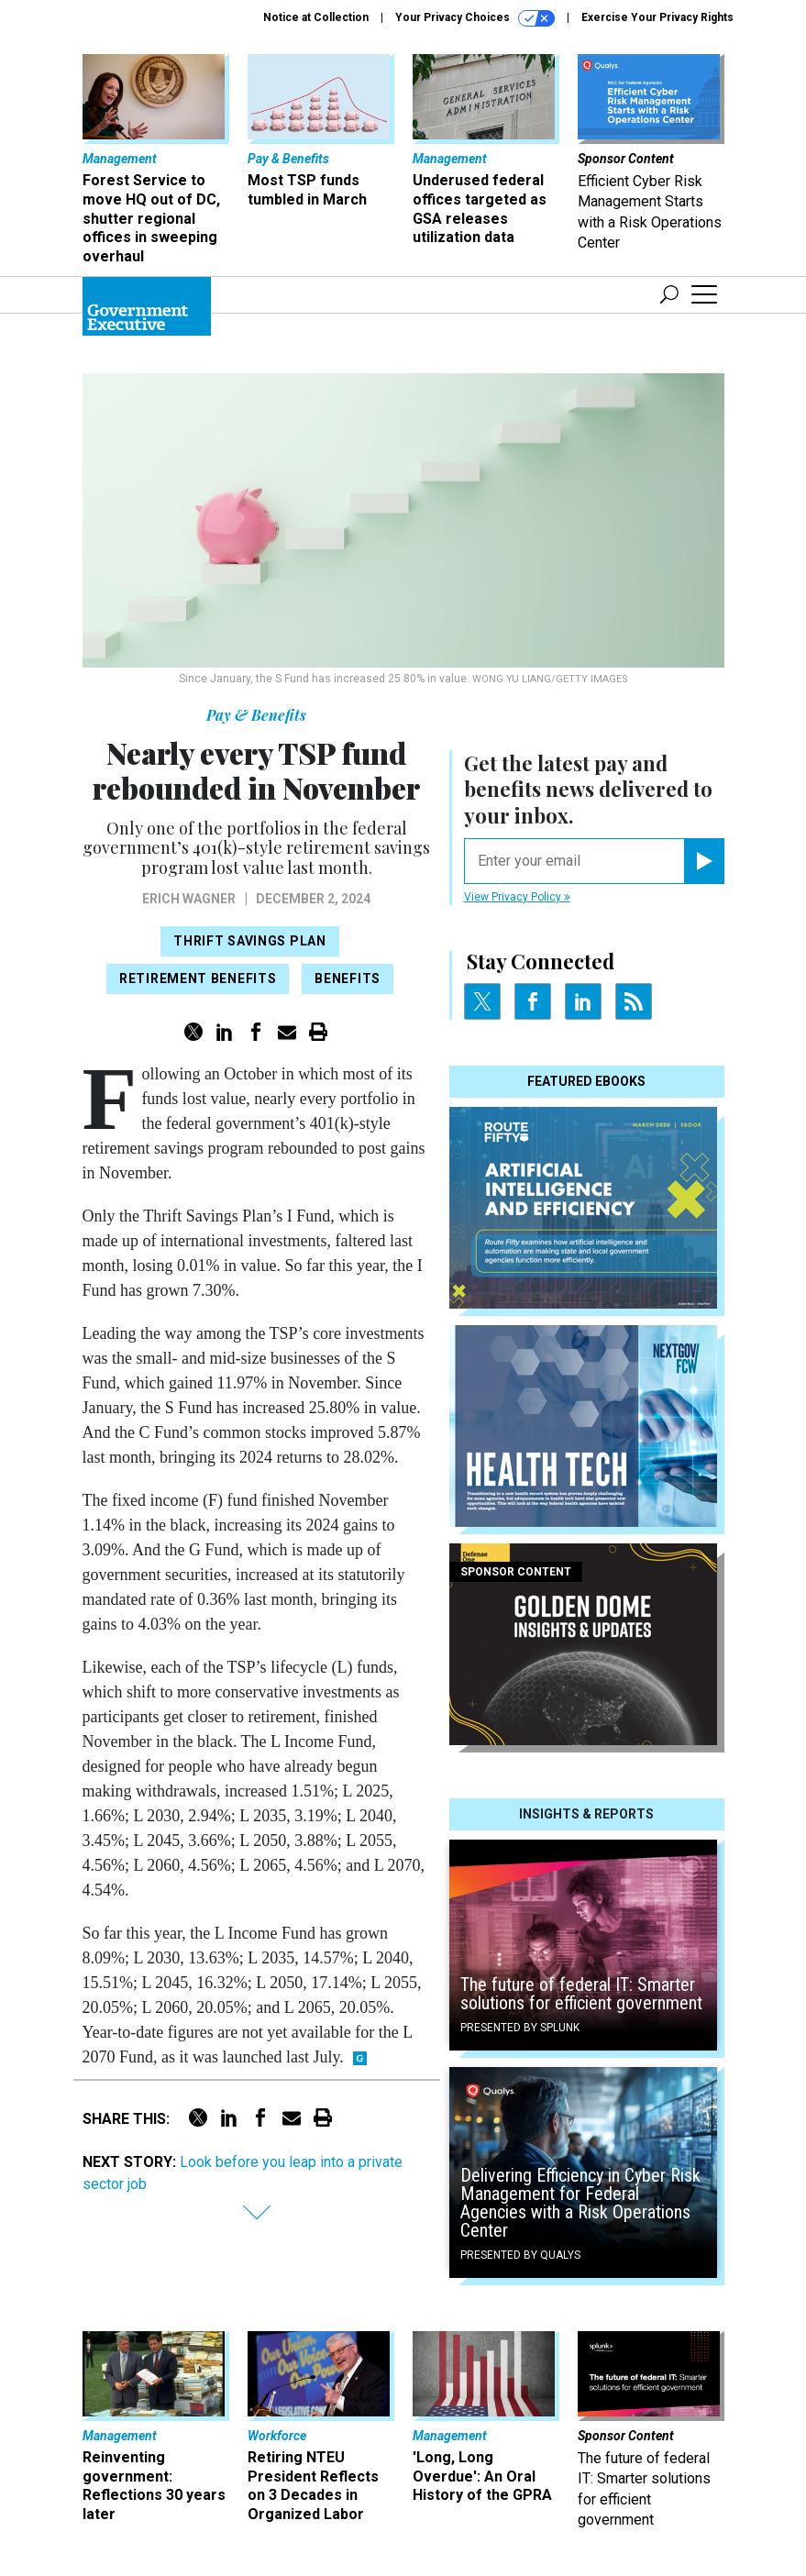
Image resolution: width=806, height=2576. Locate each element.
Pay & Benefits (256, 714)
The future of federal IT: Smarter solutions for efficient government (581, 1993)
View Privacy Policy (517, 896)
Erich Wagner (189, 898)
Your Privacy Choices (475, 18)
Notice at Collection (316, 17)
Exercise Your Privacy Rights (657, 17)
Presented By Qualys (520, 2255)
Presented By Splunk (520, 2027)
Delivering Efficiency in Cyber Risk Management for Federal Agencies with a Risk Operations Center (580, 2202)
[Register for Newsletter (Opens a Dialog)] (703, 861)
